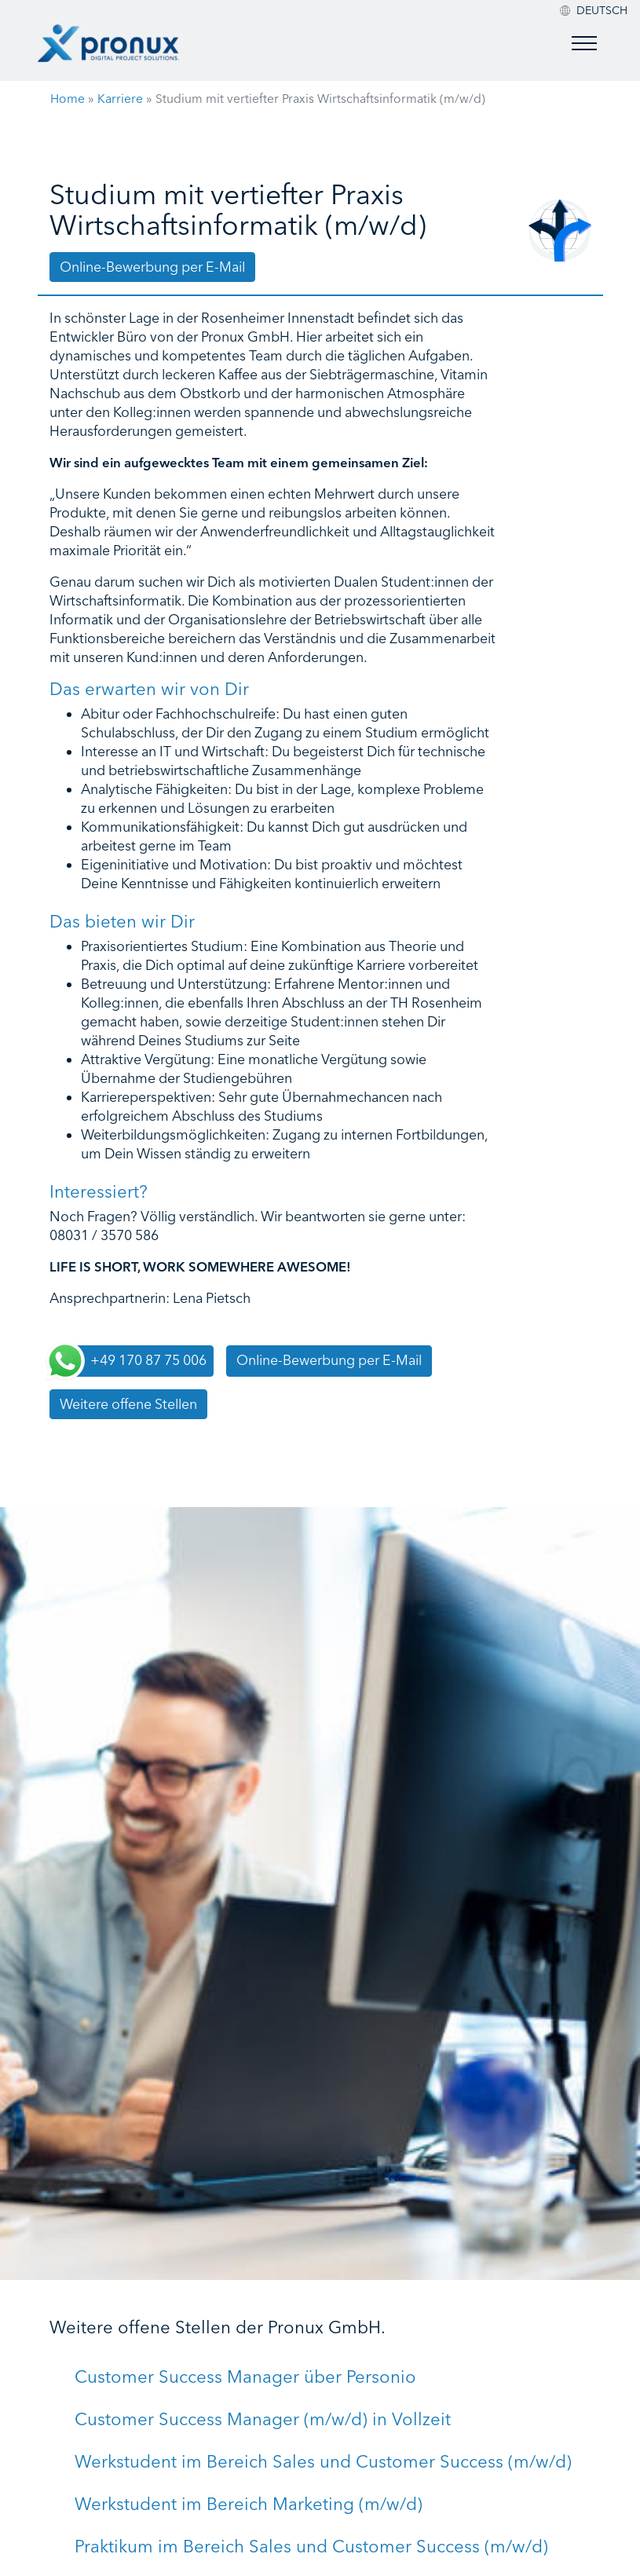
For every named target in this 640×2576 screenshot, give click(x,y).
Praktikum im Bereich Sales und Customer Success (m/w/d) (311, 2546)
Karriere (120, 98)
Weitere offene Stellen (128, 1404)
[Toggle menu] (584, 43)
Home (67, 98)
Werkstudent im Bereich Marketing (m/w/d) (248, 2504)
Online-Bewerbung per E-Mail (152, 266)
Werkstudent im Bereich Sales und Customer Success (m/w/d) (323, 2461)
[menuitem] (601, 10)
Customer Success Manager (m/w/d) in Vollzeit (263, 2419)
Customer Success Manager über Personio (245, 2377)
